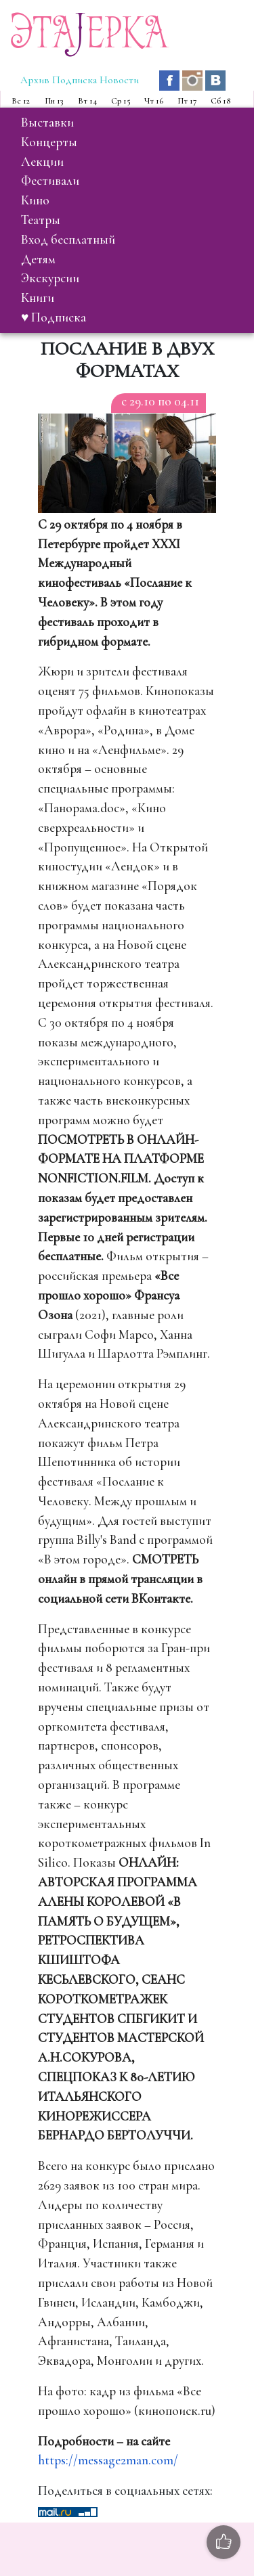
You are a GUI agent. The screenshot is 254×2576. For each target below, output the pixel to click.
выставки (47, 122)
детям (38, 259)
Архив (34, 80)
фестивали (50, 181)
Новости (119, 80)
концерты (49, 142)
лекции (42, 162)
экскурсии (50, 278)
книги (37, 298)
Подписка (74, 80)
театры (40, 220)
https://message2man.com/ (108, 2460)
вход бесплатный (68, 239)
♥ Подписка (53, 317)
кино (35, 200)
